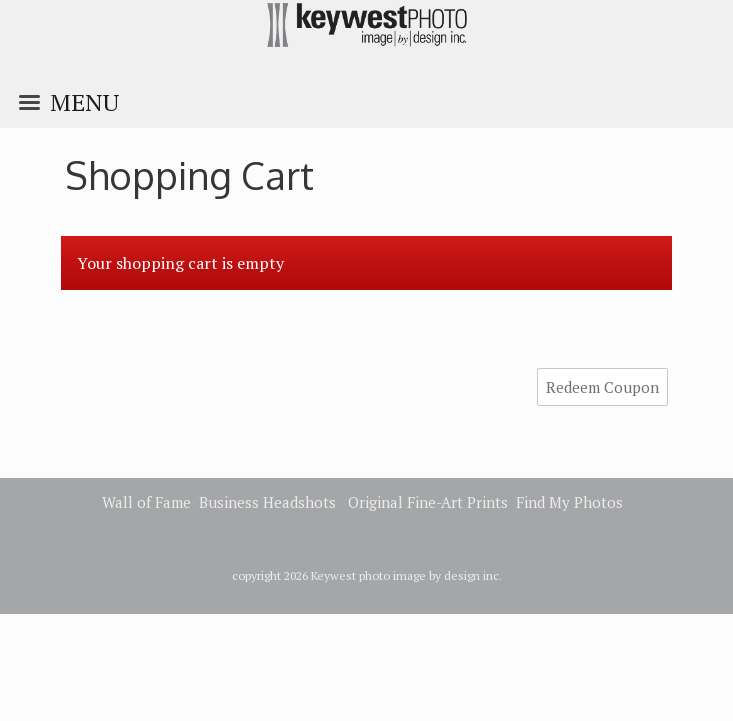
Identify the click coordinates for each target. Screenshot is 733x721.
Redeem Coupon (602, 387)
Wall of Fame (146, 502)
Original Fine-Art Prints (428, 502)
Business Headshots (267, 502)
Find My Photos (569, 502)
